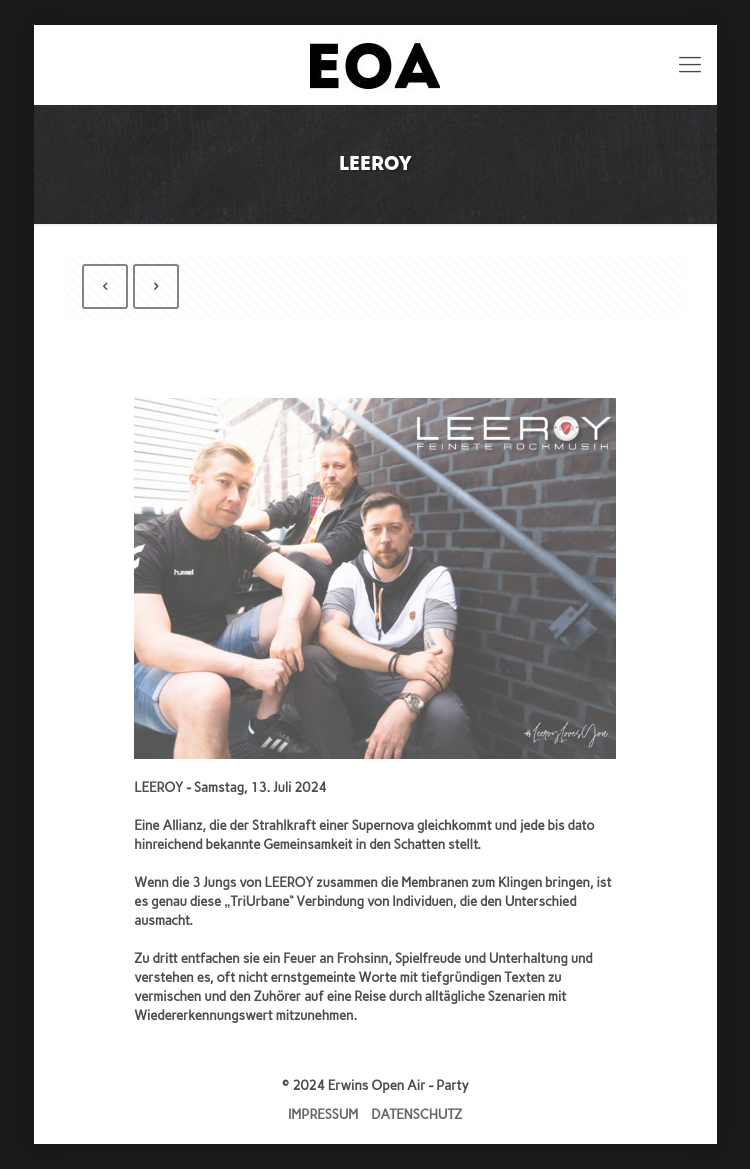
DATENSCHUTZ (416, 1114)
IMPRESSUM (323, 1114)
